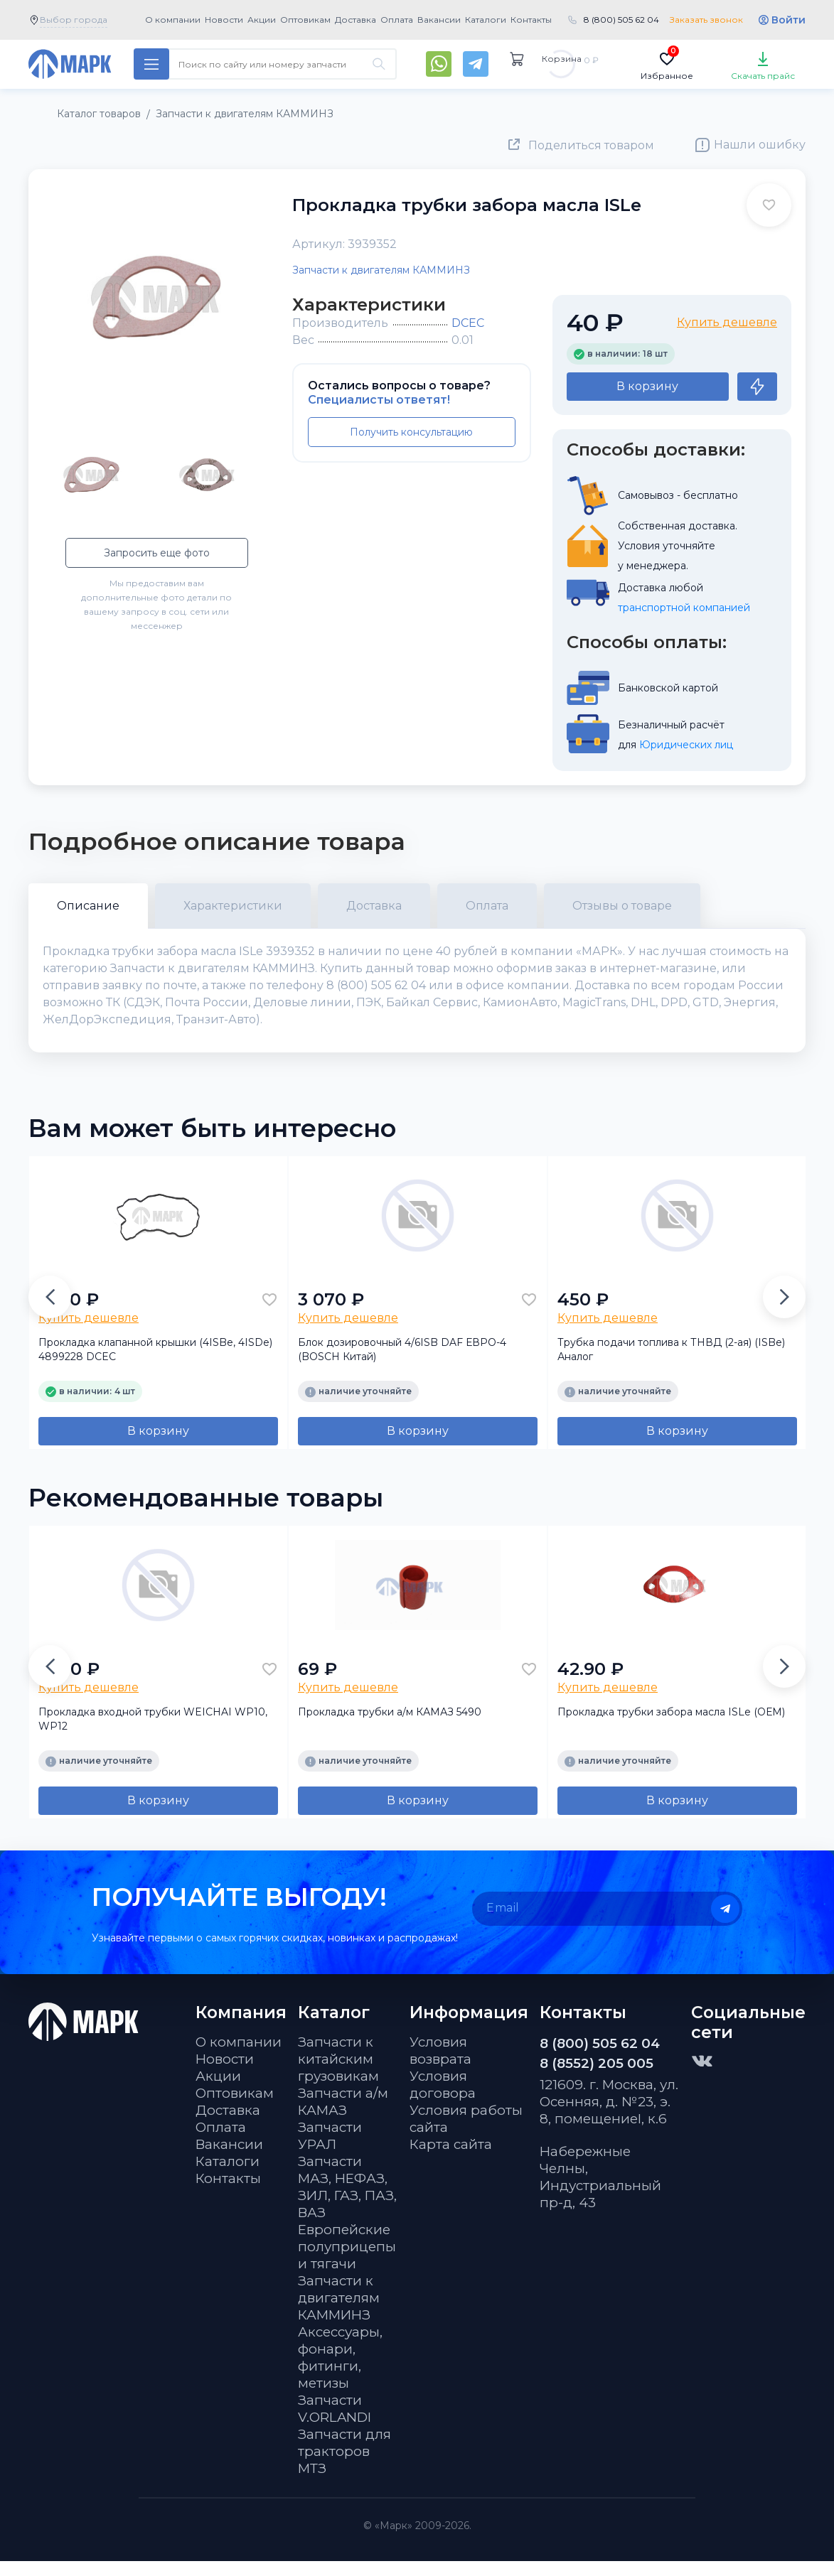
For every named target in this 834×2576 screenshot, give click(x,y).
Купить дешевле (727, 322)
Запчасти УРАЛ (330, 2150)
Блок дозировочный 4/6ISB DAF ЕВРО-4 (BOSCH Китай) (402, 1364)
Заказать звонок (706, 19)
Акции (261, 19)
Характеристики (232, 905)
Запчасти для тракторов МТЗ (344, 2466)
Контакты (531, 19)
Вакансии (439, 19)
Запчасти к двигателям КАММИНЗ (381, 270)
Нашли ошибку (760, 144)
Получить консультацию (411, 432)
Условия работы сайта (466, 2133)
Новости (224, 19)
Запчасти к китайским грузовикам (338, 2074)
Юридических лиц (686, 744)
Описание (88, 905)
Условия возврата (440, 2065)
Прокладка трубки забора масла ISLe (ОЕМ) (671, 1726)
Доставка (355, 19)
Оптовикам (305, 19)
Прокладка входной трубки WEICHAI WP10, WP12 (152, 1733)
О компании (173, 19)
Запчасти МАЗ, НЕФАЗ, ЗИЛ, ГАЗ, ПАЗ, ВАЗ (347, 2202)
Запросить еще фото (157, 552)
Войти (788, 20)
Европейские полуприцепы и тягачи (347, 2261)
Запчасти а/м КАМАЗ (343, 2116)
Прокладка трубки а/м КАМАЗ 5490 (389, 1726)
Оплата (396, 19)
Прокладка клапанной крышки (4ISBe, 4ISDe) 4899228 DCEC (155, 1364)
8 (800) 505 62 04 (621, 19)
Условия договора (443, 2099)
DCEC (467, 323)
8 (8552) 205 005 (596, 2078)
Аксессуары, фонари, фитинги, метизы (340, 2372)
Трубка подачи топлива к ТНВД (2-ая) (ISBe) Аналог (671, 1364)
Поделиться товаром (591, 145)
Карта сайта (451, 2159)
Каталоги (485, 19)
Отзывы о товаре (622, 905)
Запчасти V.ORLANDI (334, 2423)
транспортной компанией (684, 607)
